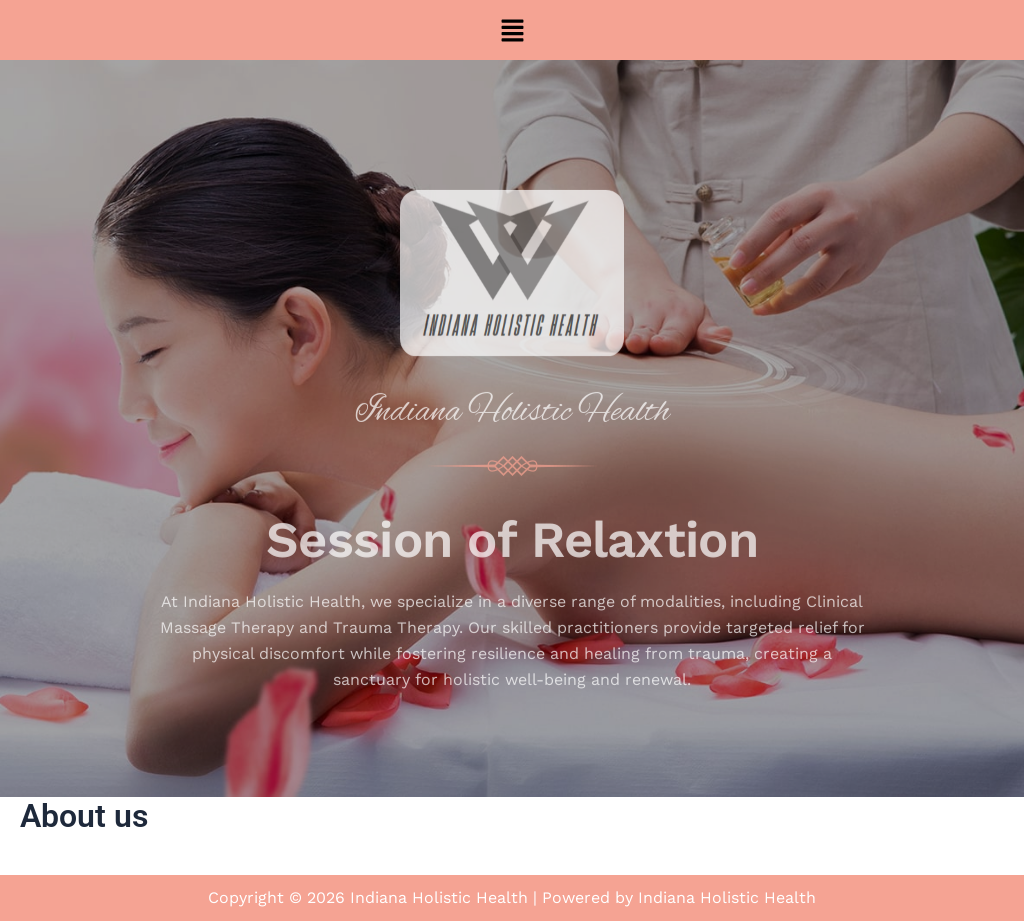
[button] (512, 30)
